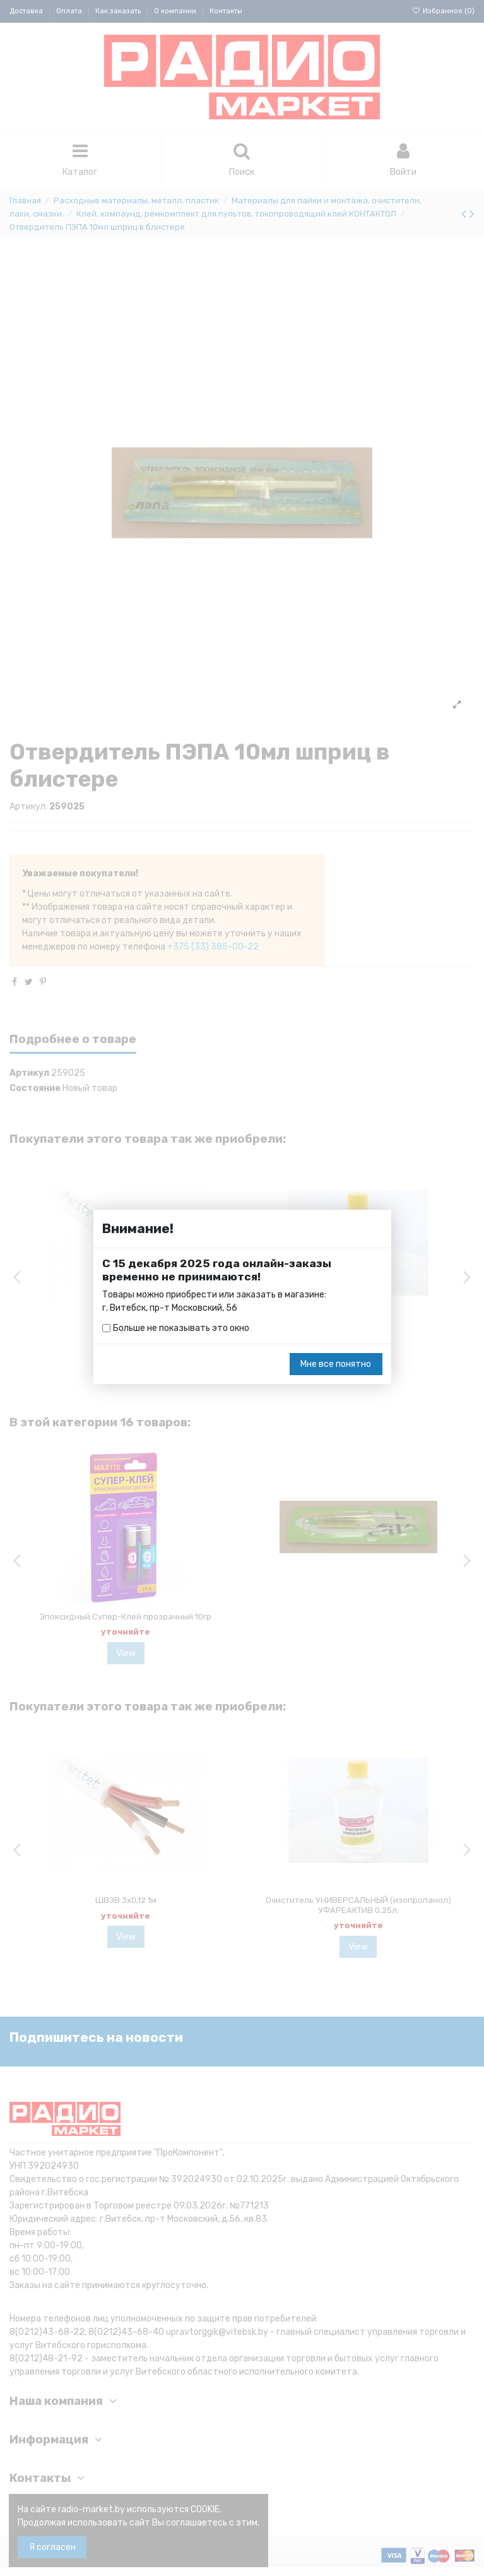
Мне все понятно (335, 1364)
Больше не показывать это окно (181, 1328)
